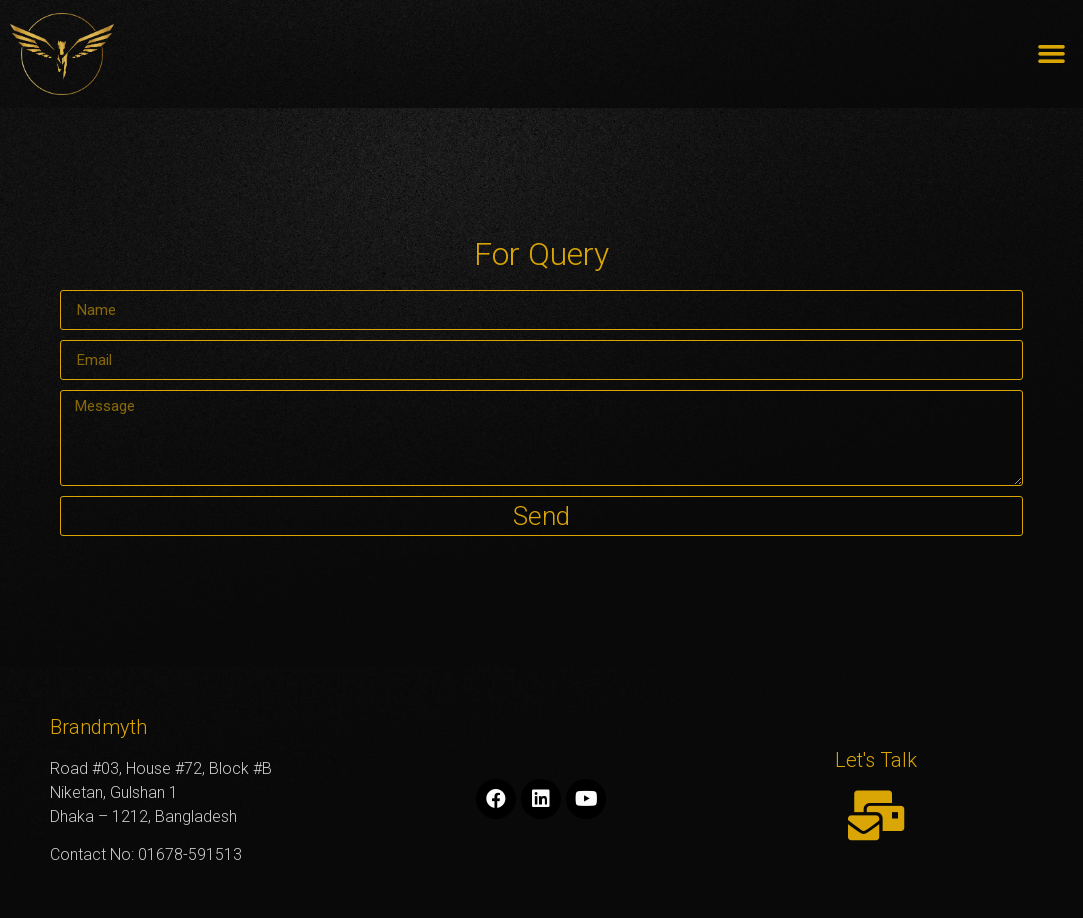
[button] (1052, 54)
